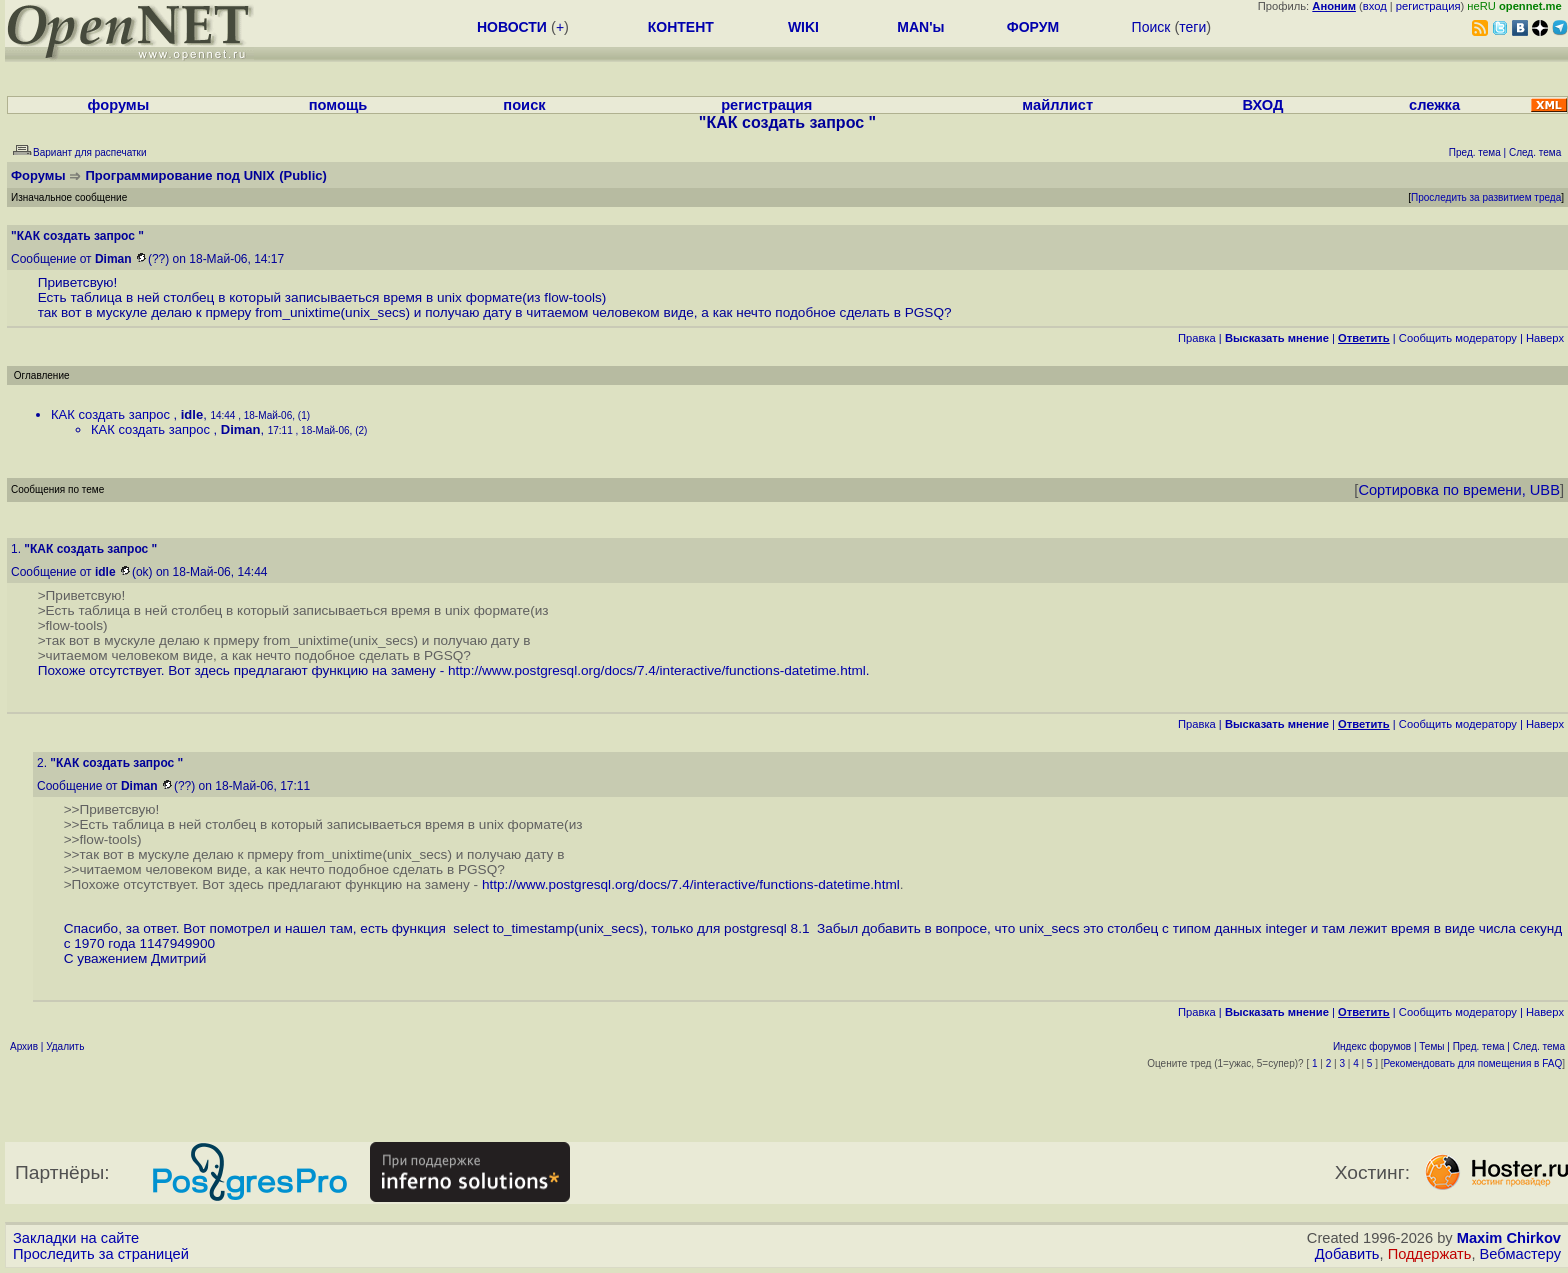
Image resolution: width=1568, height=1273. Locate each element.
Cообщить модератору (1458, 338)
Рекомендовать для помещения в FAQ (1473, 1063)
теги (1192, 27)
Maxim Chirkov (1509, 1238)
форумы (119, 105)
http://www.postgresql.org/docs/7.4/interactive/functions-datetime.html (657, 670)
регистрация (1428, 6)
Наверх (1545, 338)
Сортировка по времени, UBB (1459, 490)
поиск (524, 105)
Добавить (1347, 1254)
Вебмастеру (1520, 1254)
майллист (1057, 105)
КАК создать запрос (112, 414)
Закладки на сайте (76, 1238)
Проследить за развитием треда (1486, 197)
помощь (338, 105)
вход (1375, 6)
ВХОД (1262, 105)
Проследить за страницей (101, 1254)
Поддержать (1430, 1254)
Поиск (1151, 27)
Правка (1197, 338)
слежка (1434, 105)
